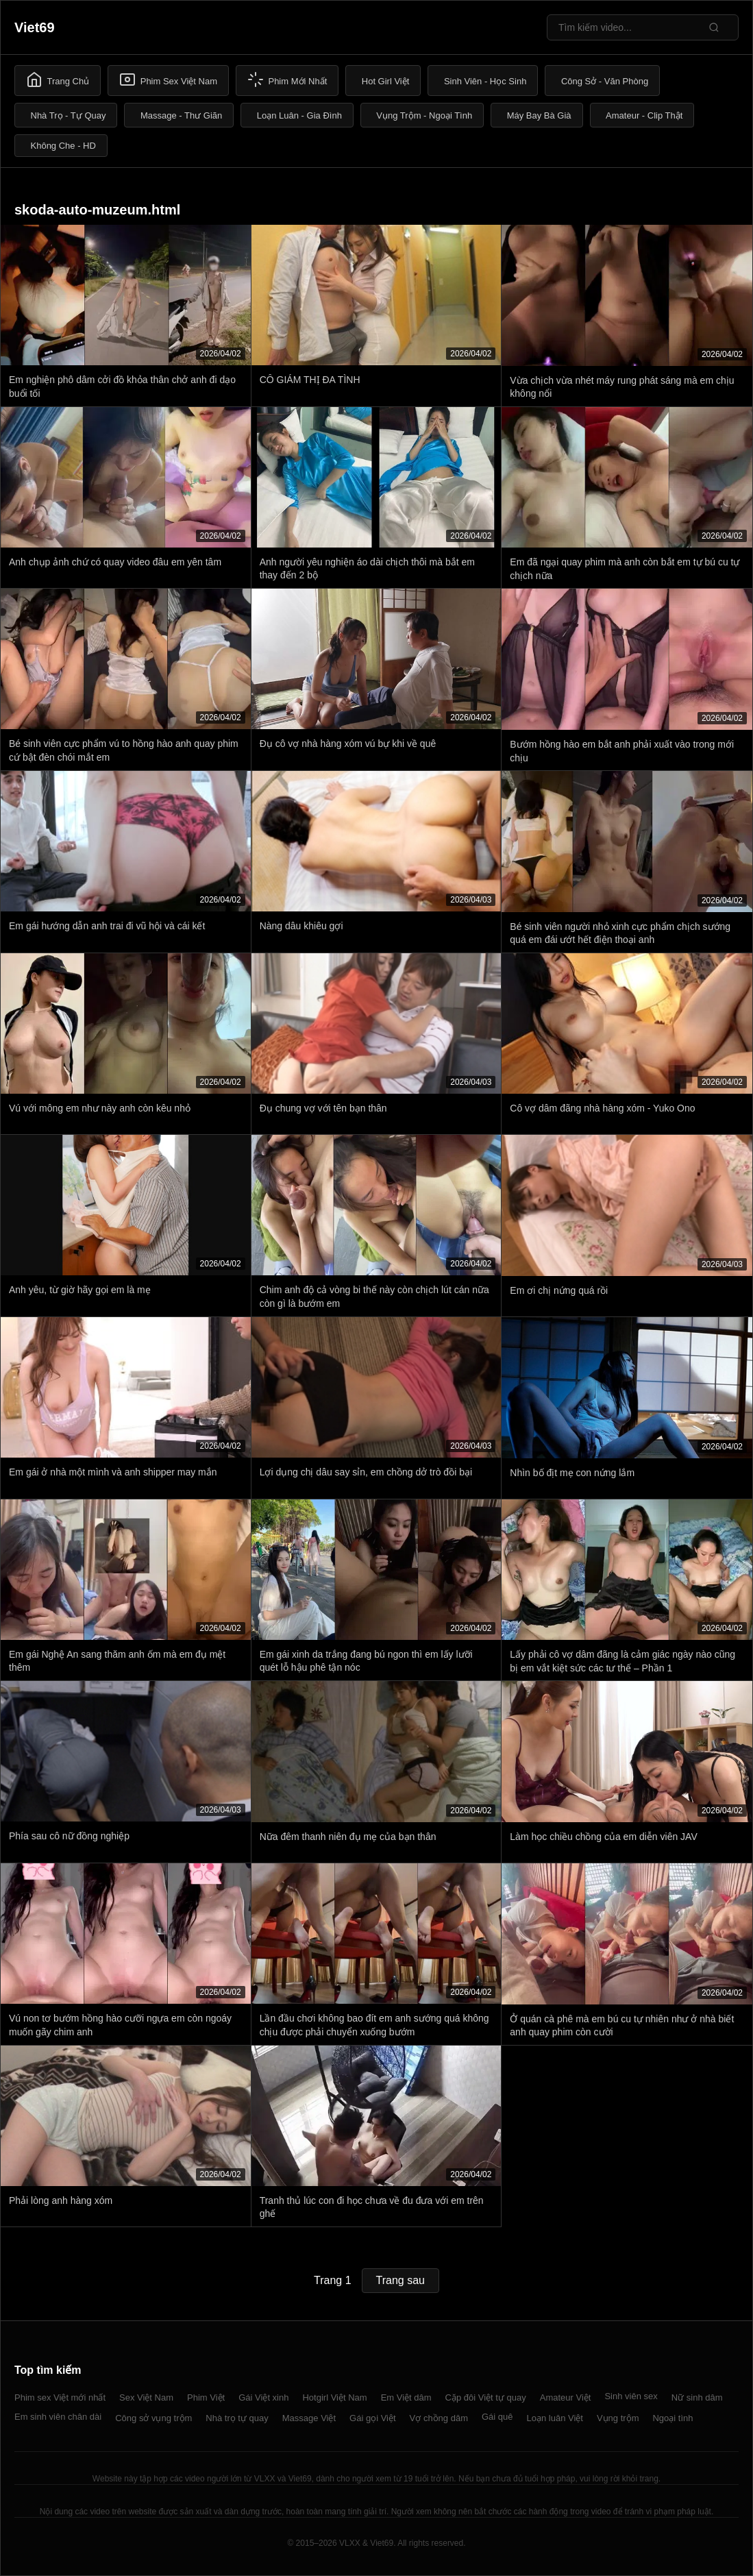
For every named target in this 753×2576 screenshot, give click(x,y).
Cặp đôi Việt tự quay (485, 2397)
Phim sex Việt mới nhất (60, 2397)
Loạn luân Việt (555, 2418)
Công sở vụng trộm (153, 2418)
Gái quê (497, 2417)
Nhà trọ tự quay (237, 2418)
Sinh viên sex (630, 2396)
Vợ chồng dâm (439, 2418)
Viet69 (34, 27)
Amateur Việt (565, 2397)
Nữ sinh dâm (697, 2397)
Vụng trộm (618, 2418)
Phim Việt (206, 2397)
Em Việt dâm (406, 2397)
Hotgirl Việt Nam (334, 2397)
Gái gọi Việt (372, 2418)
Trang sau (400, 2280)
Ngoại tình (672, 2418)
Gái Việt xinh (263, 2397)
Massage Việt (309, 2418)
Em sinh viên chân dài (57, 2417)
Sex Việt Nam (146, 2397)
